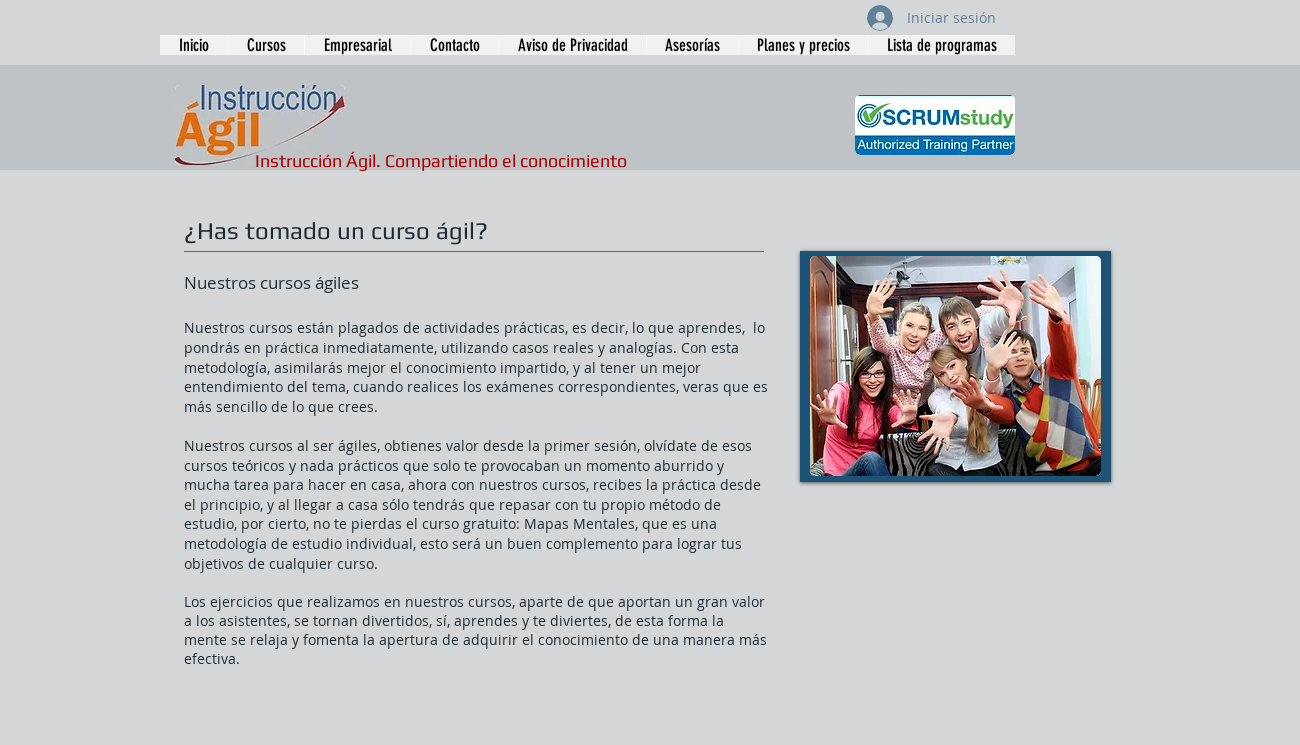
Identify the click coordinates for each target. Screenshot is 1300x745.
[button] (265, 45)
